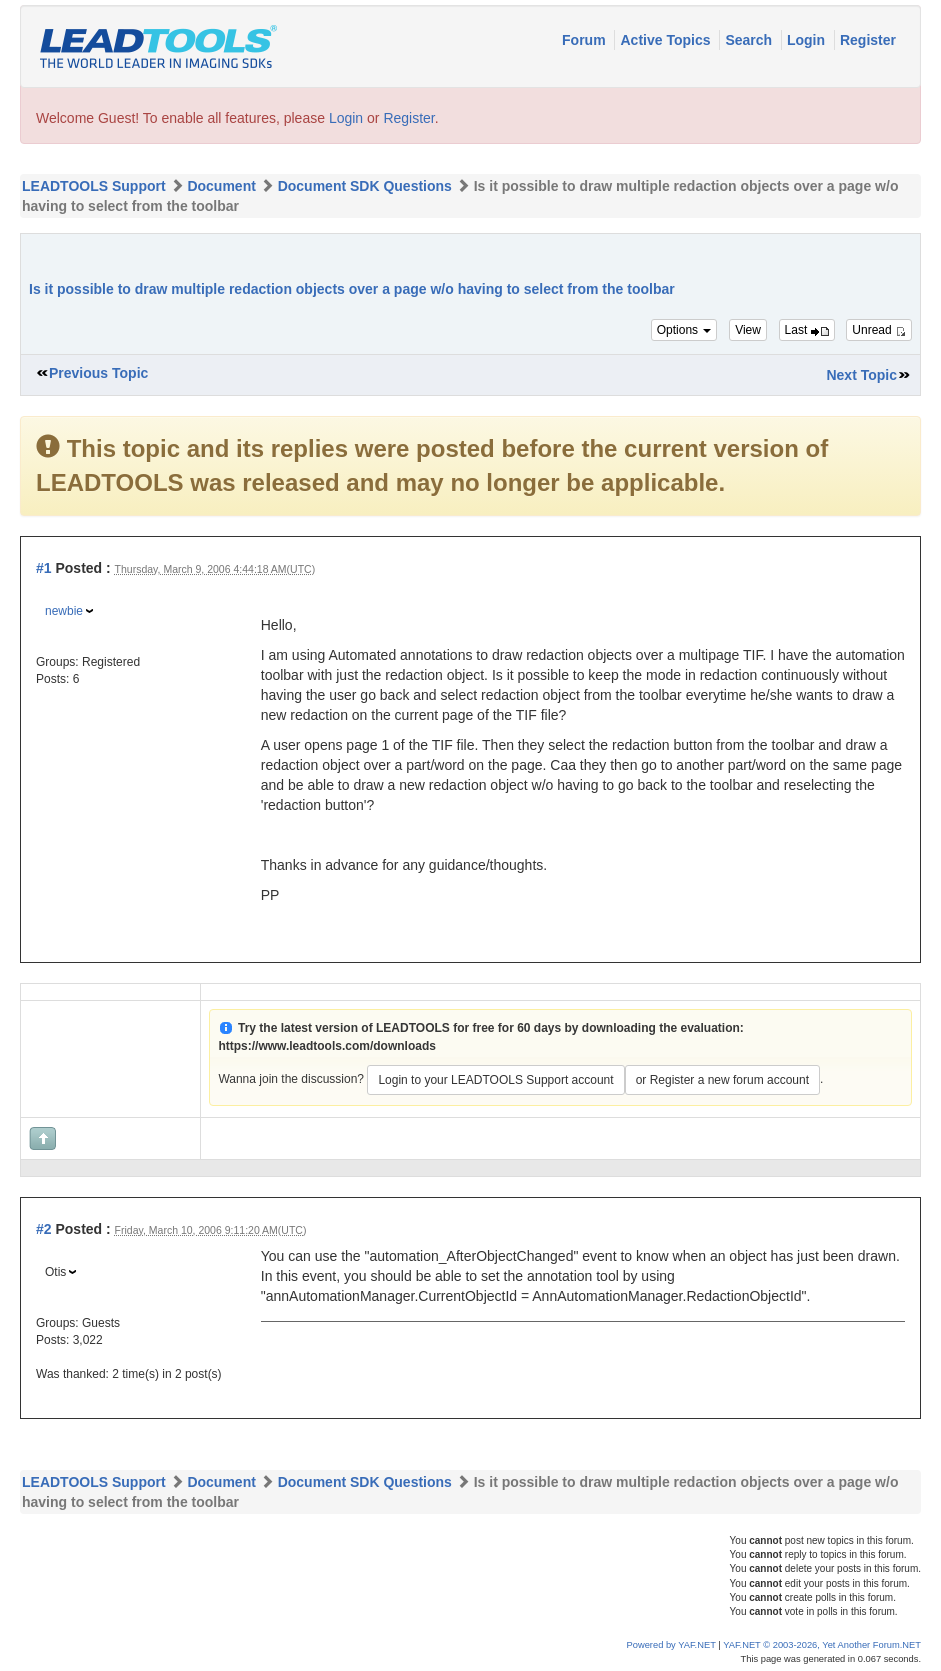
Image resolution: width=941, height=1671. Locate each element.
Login (808, 40)
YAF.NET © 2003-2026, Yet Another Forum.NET (822, 1645)
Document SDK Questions (365, 186)
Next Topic (861, 375)
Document (221, 186)
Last (807, 330)
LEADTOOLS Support (94, 186)
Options (684, 330)
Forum (585, 40)
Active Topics (667, 40)
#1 (44, 568)
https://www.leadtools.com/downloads (327, 1046)
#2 (44, 1229)
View (748, 330)
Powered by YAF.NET (671, 1645)
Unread (879, 330)
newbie (64, 611)
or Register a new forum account (722, 1080)
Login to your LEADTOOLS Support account (495, 1080)
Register (868, 40)
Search (750, 40)
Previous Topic (98, 373)
